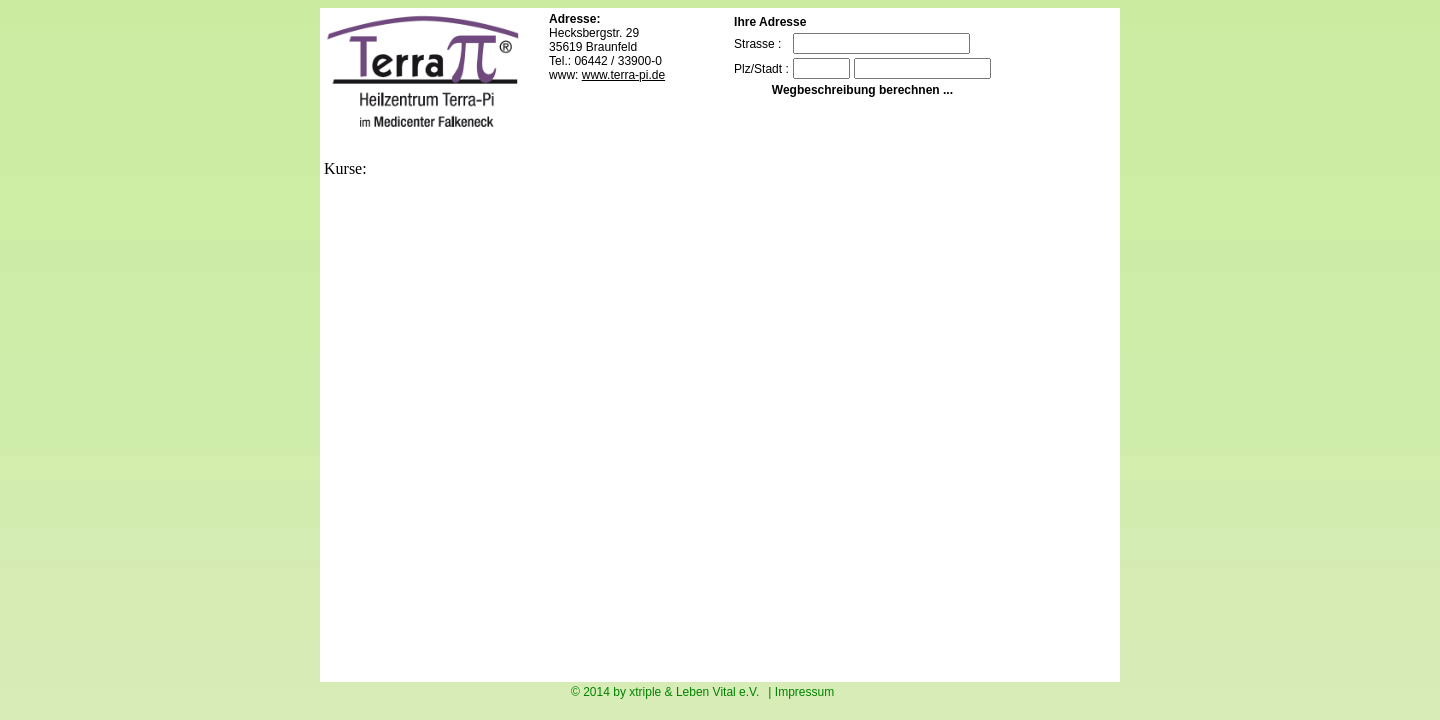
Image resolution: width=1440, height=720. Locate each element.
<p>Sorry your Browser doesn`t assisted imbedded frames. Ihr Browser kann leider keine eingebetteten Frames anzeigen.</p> (674, 428)
